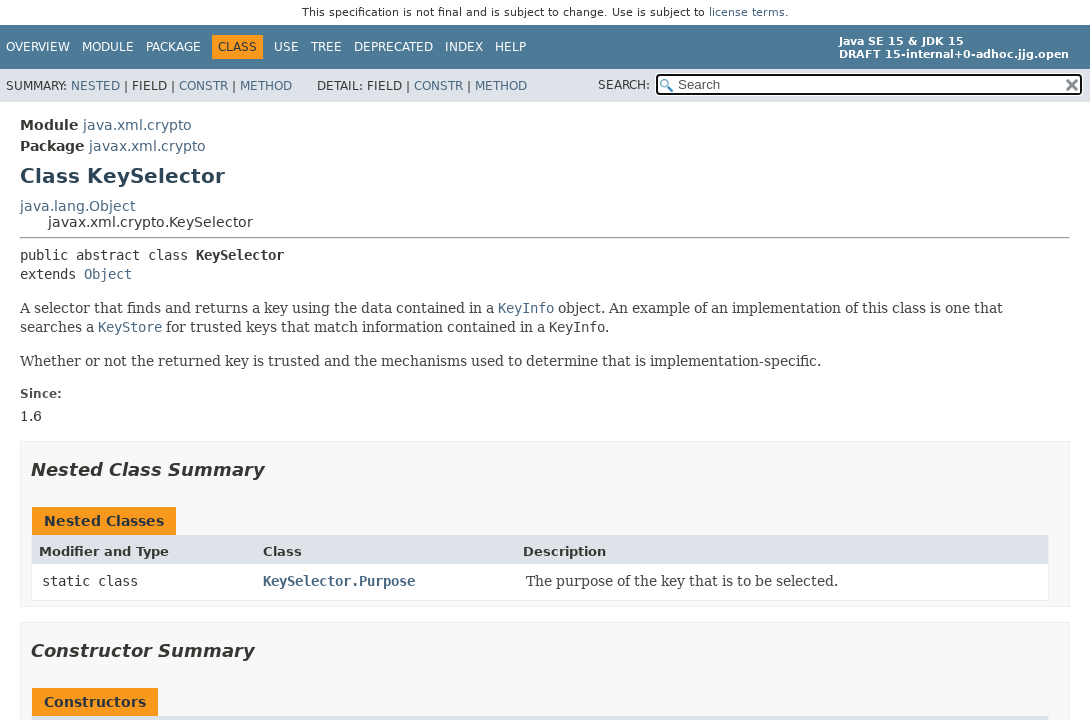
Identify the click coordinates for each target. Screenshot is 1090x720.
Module (108, 47)
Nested (95, 86)
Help (510, 47)
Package (173, 47)
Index (464, 47)
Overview (38, 47)
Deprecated (393, 47)
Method (266, 86)
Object (108, 274)
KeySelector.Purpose (339, 581)
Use (286, 47)
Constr (203, 86)
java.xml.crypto (137, 125)
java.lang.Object (77, 206)
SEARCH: (624, 85)
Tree (326, 47)
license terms (747, 12)
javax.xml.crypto (147, 146)
